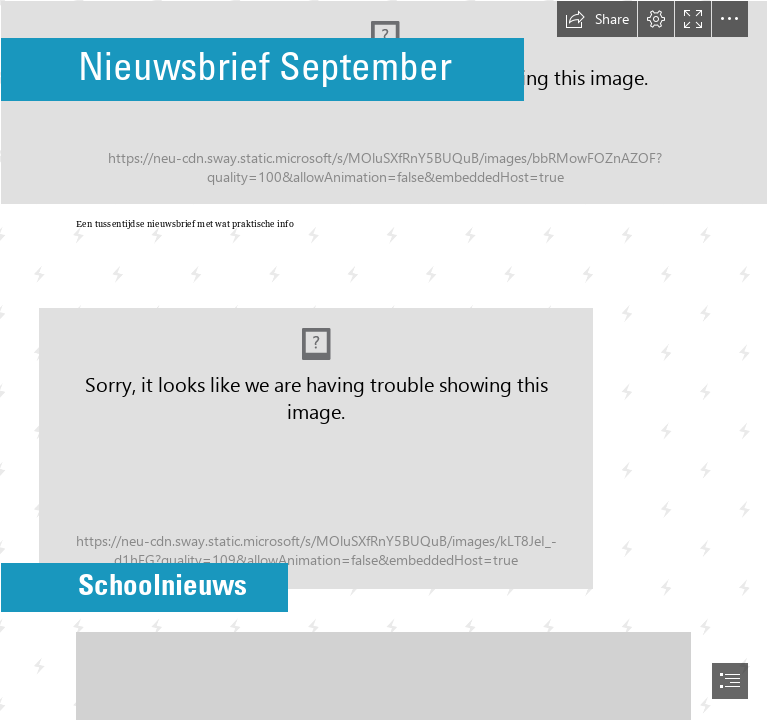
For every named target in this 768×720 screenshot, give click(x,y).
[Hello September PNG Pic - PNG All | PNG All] (384, 102)
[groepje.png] (384, 433)
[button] (597, 19)
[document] (384, 360)
